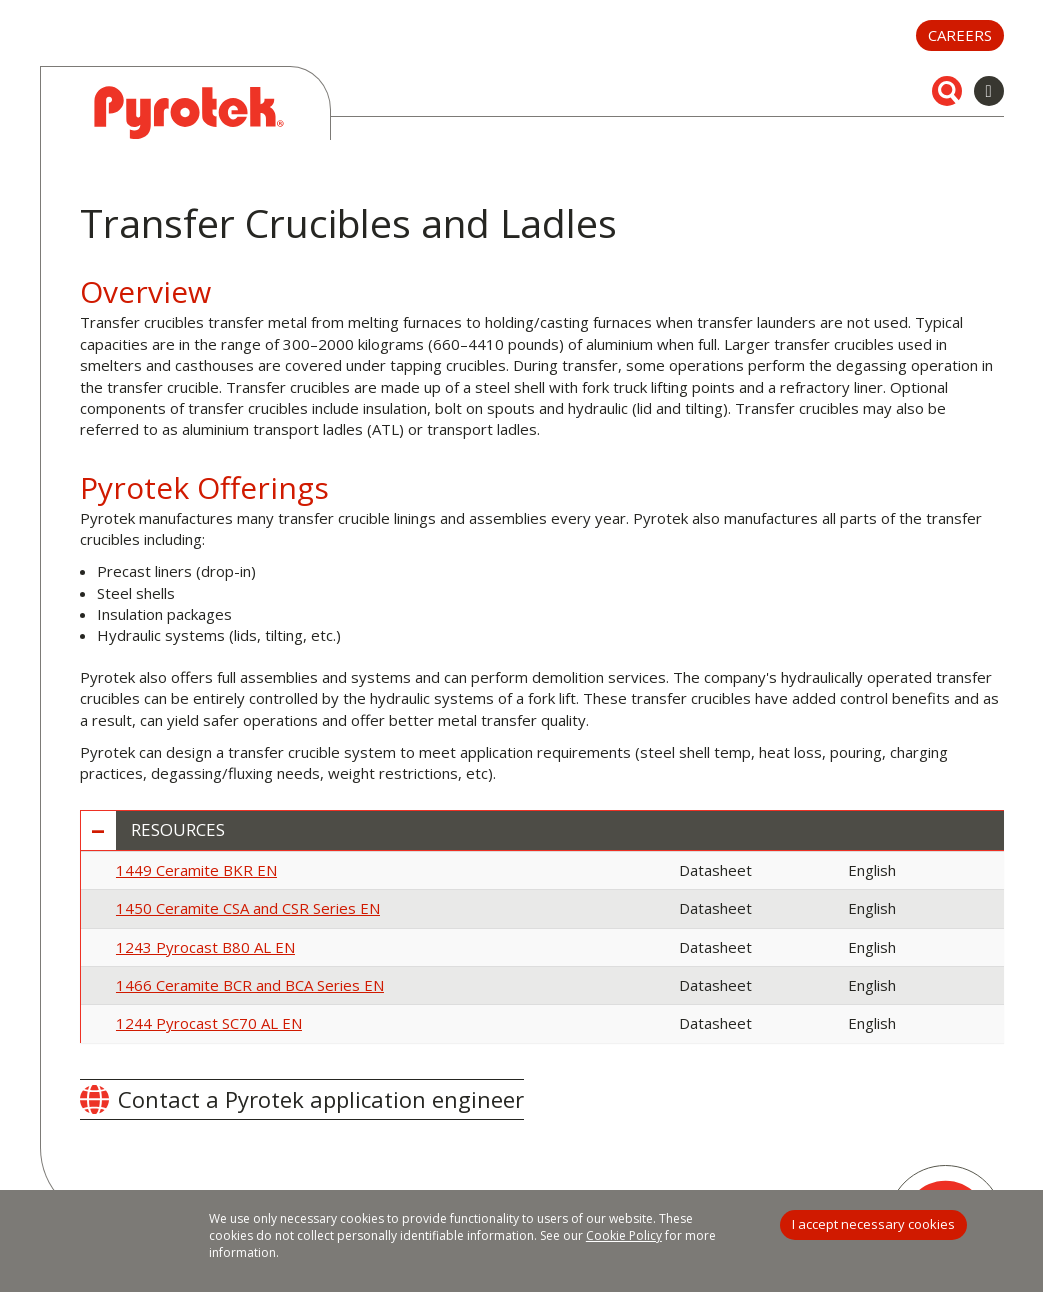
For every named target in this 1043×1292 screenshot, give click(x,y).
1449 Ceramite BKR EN (196, 870)
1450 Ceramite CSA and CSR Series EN (248, 908)
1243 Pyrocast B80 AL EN (205, 947)
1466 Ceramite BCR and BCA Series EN (250, 985)
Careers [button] (960, 35)
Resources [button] (178, 830)
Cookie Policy (624, 1235)
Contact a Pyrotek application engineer (321, 1099)
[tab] (542, 830)
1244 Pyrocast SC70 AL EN (209, 1023)
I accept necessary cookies (873, 1224)
